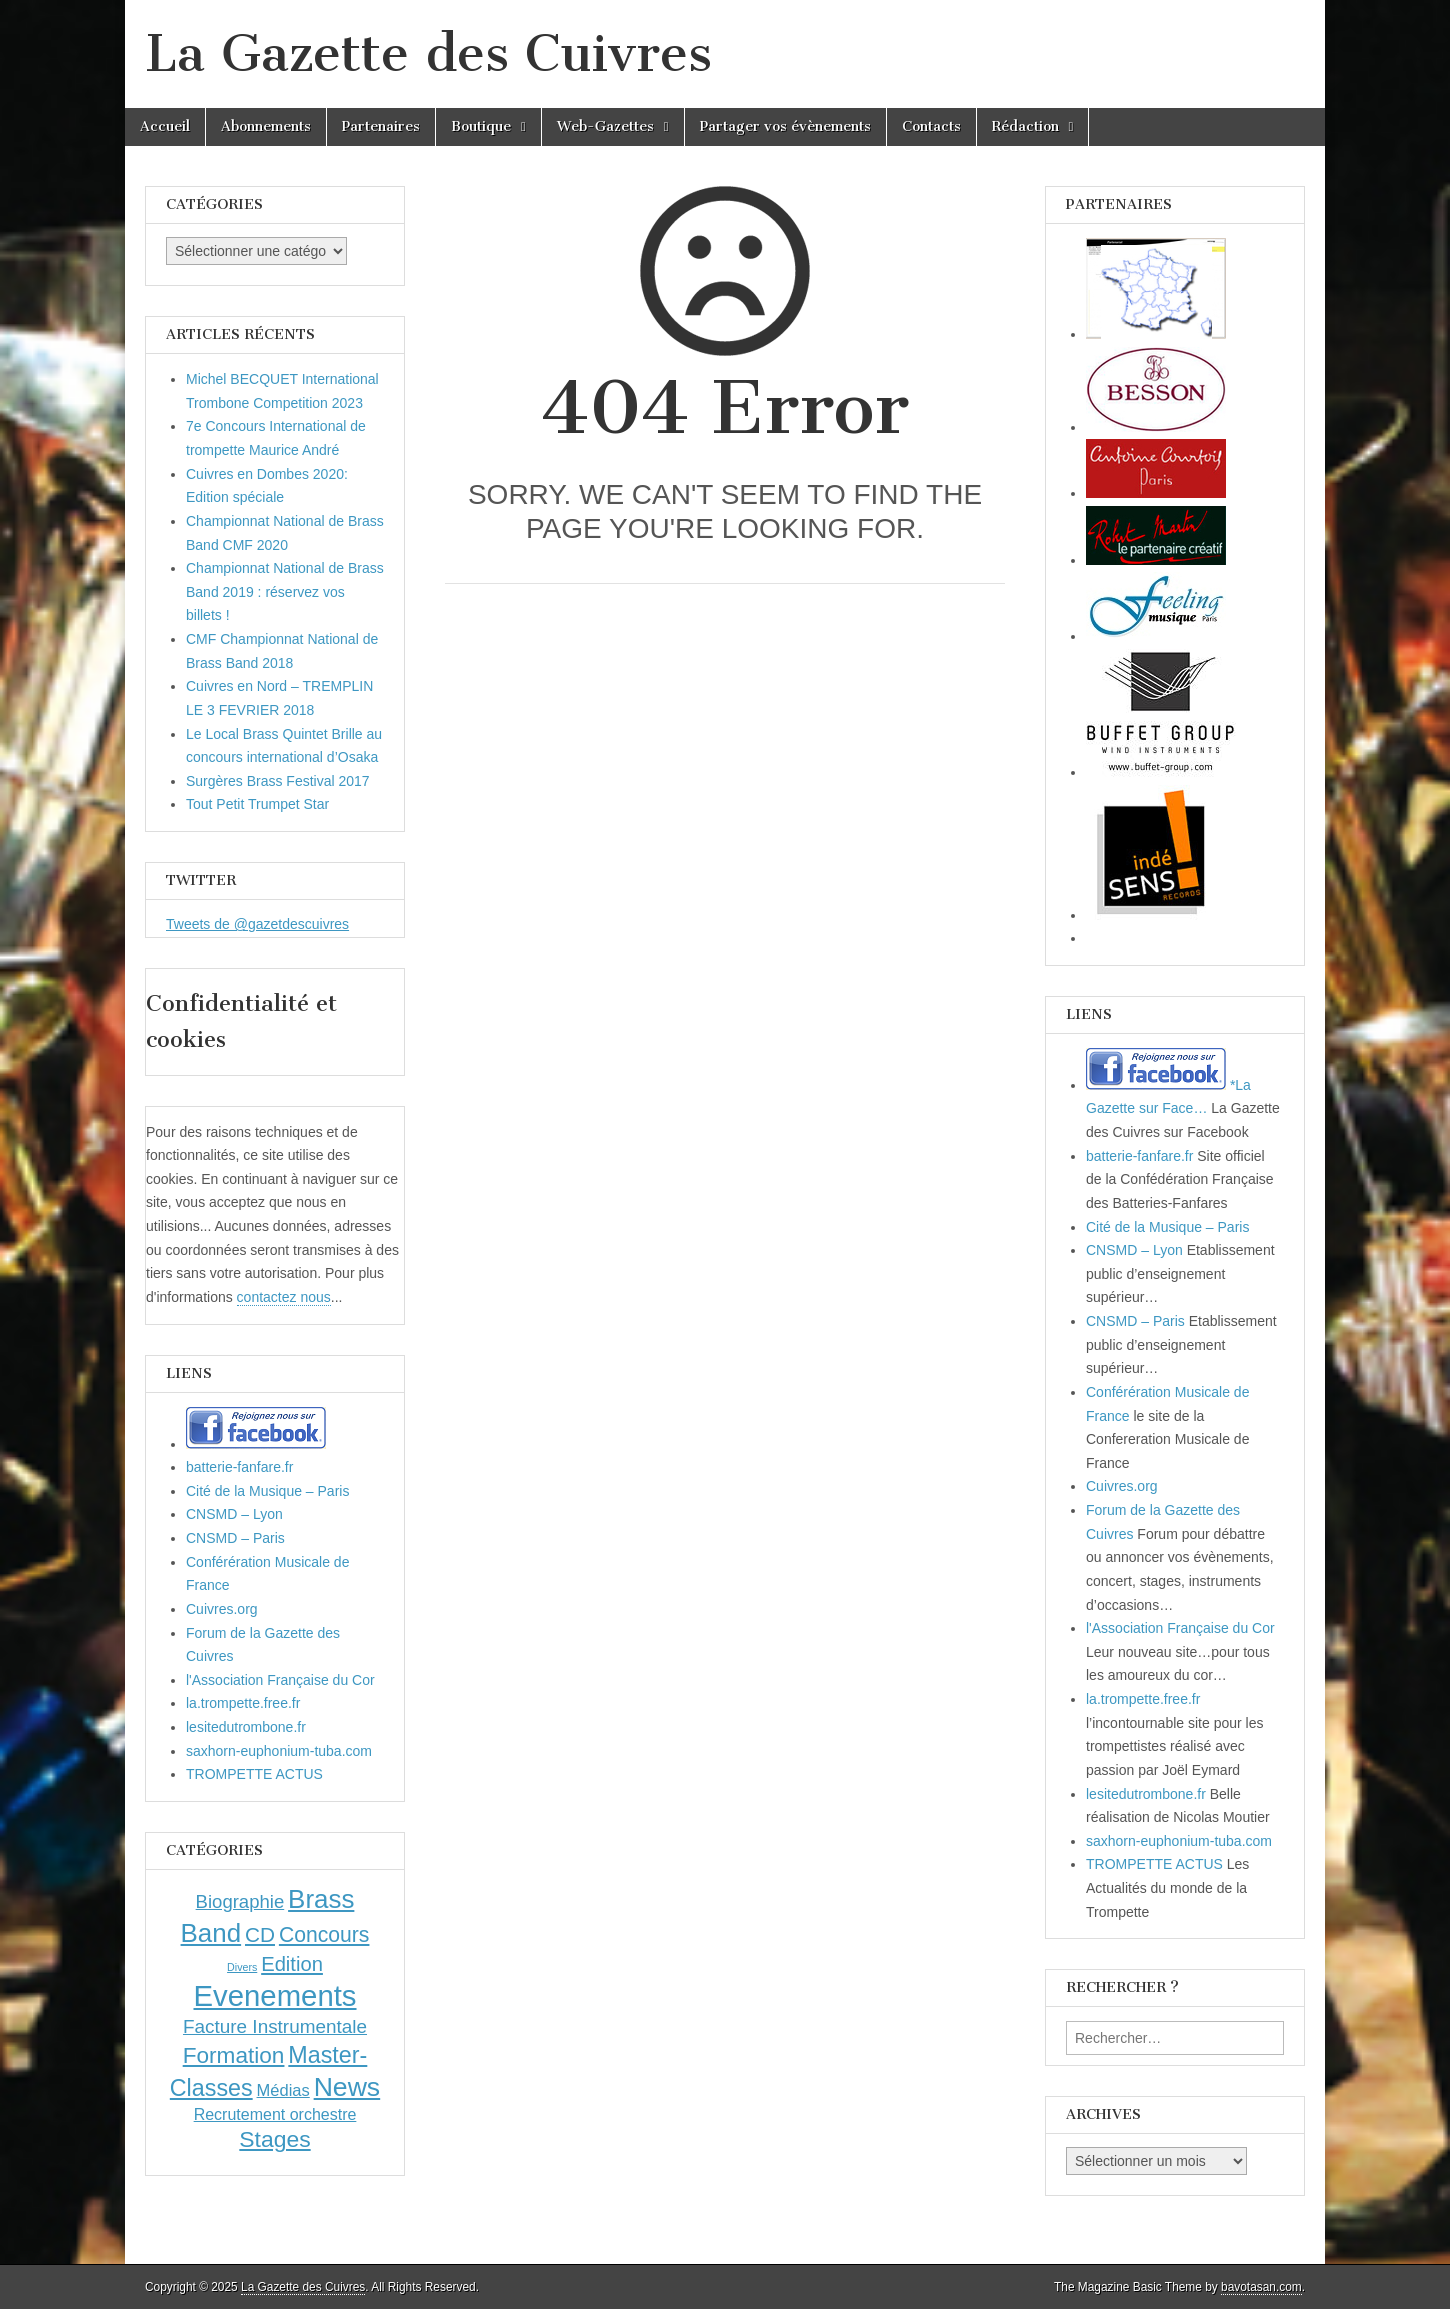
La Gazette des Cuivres (428, 53)
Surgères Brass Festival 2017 (278, 781)
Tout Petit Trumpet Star (257, 804)
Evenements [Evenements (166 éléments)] (274, 1995)
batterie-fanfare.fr (239, 1467)
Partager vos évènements (785, 126)
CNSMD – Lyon (234, 1514)
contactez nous (284, 1297)
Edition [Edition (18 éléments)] (292, 1964)
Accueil (165, 126)
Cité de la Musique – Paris (267, 1491)
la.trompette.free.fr (243, 1703)
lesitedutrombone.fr (246, 1727)
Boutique (481, 126)
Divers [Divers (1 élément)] (242, 1967)
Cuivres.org (222, 1609)
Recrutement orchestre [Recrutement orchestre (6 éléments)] (275, 2114)
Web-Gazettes (605, 126)
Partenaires (381, 126)
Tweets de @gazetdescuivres (257, 924)
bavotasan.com (1261, 2287)
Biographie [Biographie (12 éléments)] (240, 1901)
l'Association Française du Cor (280, 1680)
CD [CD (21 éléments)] (260, 1934)
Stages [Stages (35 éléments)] (274, 2139)
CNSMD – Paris (235, 1538)
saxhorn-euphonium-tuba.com (279, 1751)
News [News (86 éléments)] (347, 2087)
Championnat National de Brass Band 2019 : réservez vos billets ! (285, 591)
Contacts (931, 126)
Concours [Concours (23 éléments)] (324, 1934)
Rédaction (1025, 126)
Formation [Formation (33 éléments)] (234, 2055)
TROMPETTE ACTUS (254, 1774)
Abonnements (266, 126)
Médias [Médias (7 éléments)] (283, 2090)
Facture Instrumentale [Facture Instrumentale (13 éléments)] (275, 2026)
